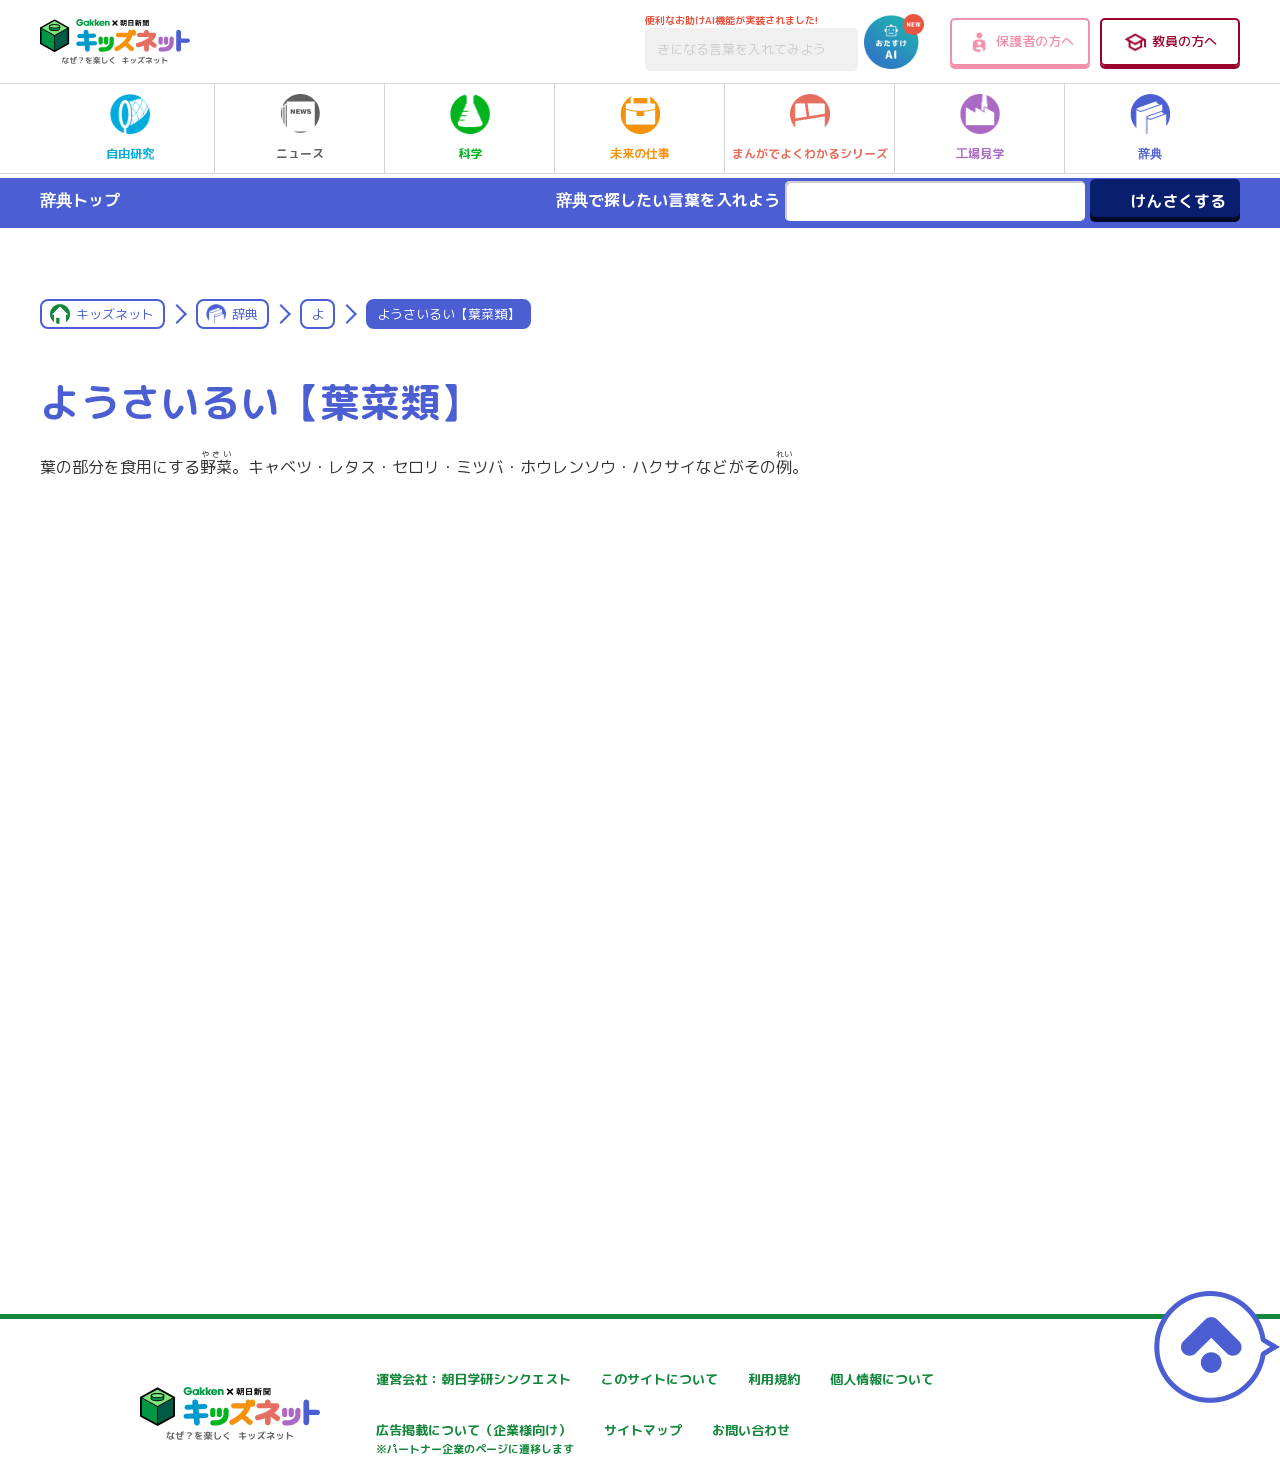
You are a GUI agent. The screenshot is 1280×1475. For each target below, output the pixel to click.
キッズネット (115, 314)
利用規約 (822, 1379)
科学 (470, 128)
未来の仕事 (640, 128)
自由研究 (130, 128)
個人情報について (370, 1432)
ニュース (300, 128)
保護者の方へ (1020, 42)
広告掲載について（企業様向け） (659, 1442)
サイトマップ (836, 1432)
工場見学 (980, 128)
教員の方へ (1170, 42)
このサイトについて (617, 1379)
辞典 (1150, 128)
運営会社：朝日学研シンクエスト (419, 1379)
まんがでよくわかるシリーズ (810, 128)
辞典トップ (80, 200)
